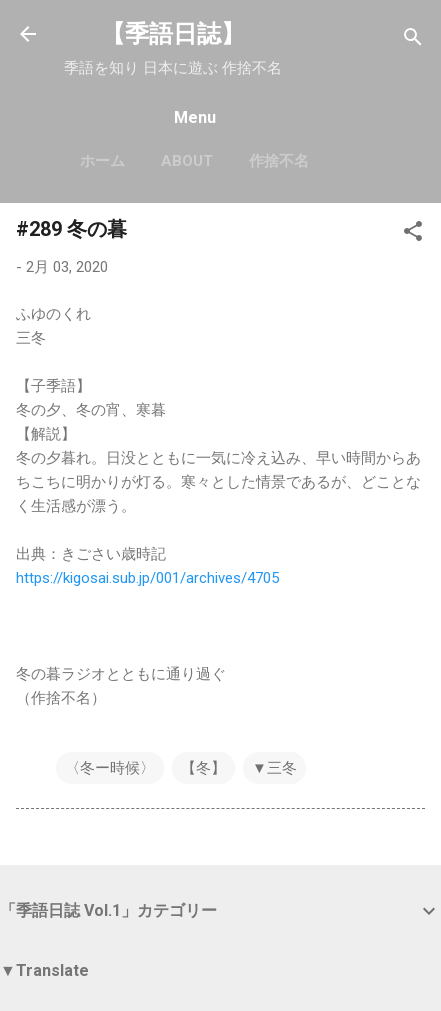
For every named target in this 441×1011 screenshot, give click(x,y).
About (187, 161)
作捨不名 (279, 161)
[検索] (413, 40)
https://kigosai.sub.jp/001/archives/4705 (147, 578)
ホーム (102, 161)
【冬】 (203, 768)
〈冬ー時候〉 (110, 768)
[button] (413, 234)
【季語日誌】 (173, 34)
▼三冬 (274, 768)
